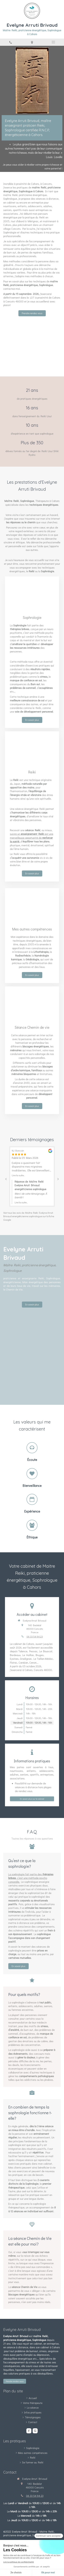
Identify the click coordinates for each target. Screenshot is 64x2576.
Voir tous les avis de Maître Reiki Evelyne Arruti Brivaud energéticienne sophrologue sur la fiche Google (28, 1216)
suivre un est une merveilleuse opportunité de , (31, 837)
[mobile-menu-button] (53, 42)
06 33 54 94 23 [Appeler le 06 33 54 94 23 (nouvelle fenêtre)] (35, 1636)
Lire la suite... (18, 1175)
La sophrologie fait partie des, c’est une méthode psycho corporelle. (30, 1877)
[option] (32, 1176)
